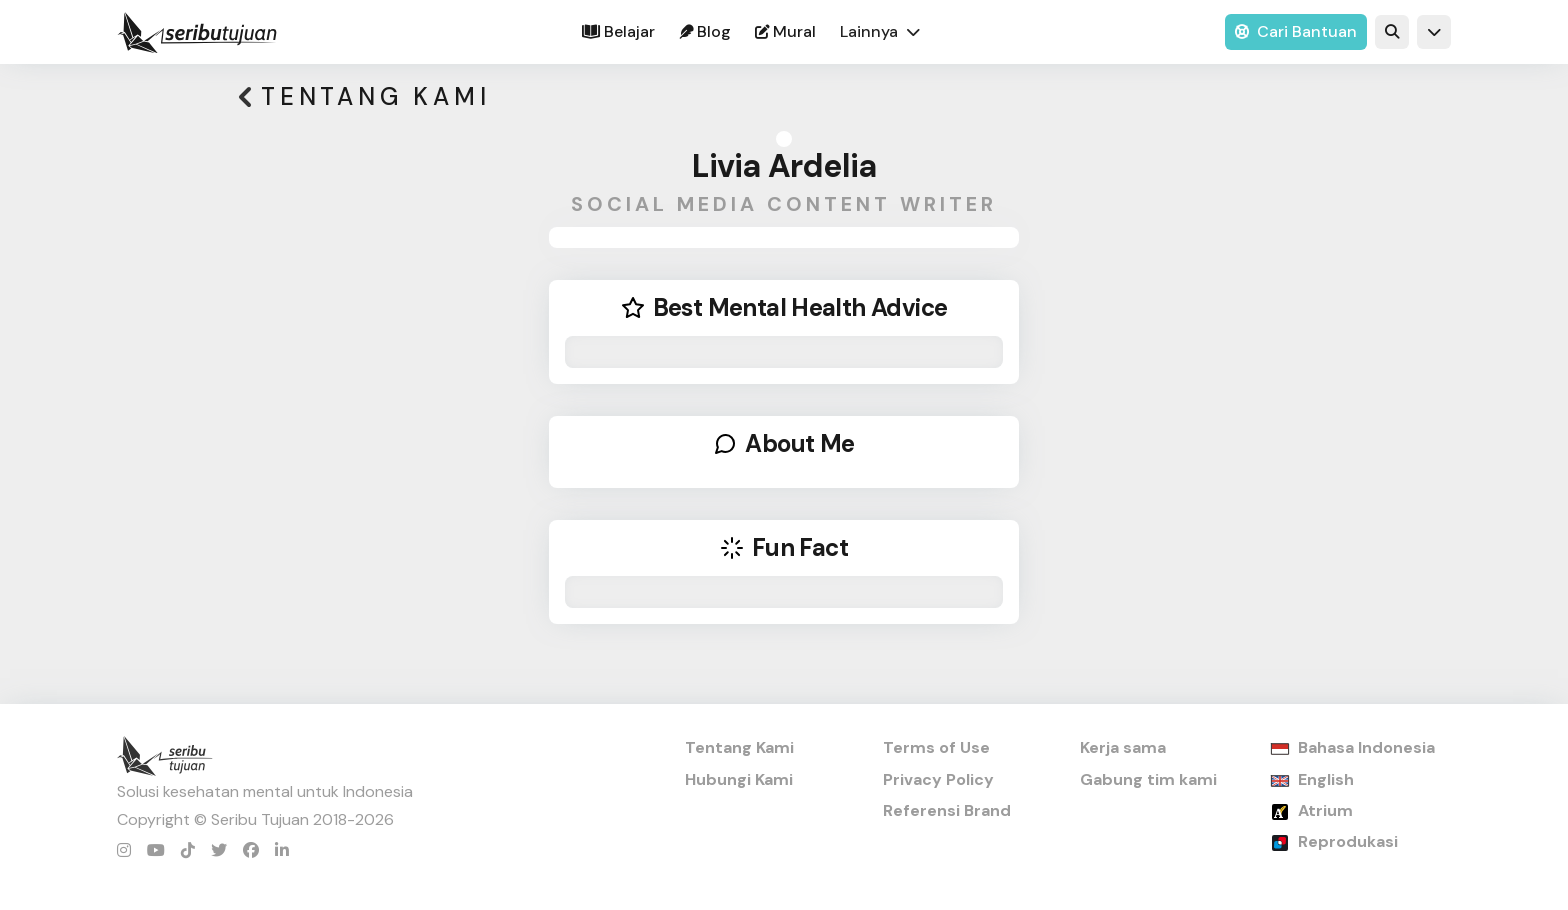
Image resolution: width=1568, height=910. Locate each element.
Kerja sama (1123, 747)
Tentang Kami (739, 747)
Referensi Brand (947, 810)
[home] (197, 32)
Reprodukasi (1348, 841)
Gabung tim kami (1148, 779)
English (1326, 779)
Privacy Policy (938, 779)
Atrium (1325, 810)
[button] (880, 32)
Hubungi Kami (739, 779)
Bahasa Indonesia (1366, 747)
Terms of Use (936, 747)
